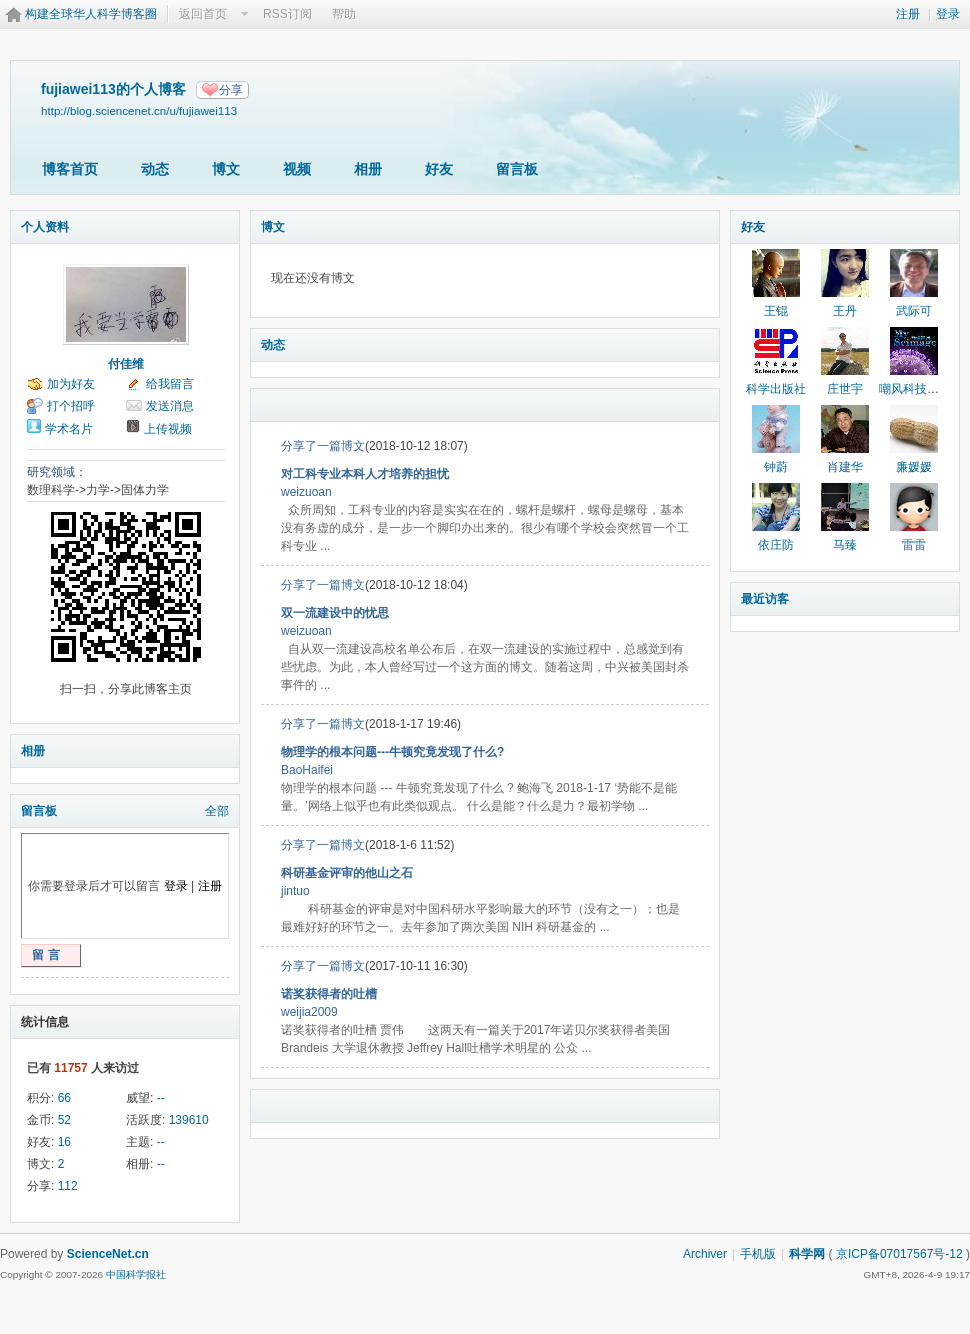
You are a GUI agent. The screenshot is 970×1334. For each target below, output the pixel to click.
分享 (231, 90)
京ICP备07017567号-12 (899, 1254)
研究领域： (57, 472)
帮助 (344, 14)
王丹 (845, 311)
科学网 (807, 1254)
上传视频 (168, 429)
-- (161, 1098)
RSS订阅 (287, 14)
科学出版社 (776, 389)
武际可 (914, 311)
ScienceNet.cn (108, 1254)
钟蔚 (776, 467)
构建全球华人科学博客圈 (91, 14)
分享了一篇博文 (323, 446)
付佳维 (126, 364)
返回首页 (203, 14)
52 (64, 1120)
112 (68, 1186)
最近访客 (765, 599)
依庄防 (776, 545)
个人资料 (45, 227)
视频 (297, 169)
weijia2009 (309, 1012)
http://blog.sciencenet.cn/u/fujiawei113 (139, 110)
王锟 (776, 311)
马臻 (845, 545)
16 (64, 1142)
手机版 (758, 1254)
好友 (439, 169)
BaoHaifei (307, 770)
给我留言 (170, 384)
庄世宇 (845, 389)
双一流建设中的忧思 (335, 613)
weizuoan (306, 492)
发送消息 (170, 406)
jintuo (295, 891)
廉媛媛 (914, 467)
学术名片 (69, 429)
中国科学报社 (136, 1274)
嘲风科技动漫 (915, 389)
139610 (189, 1120)
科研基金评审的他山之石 (347, 873)
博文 (226, 169)
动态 (155, 169)
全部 (217, 811)
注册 (908, 14)
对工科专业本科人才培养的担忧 (365, 474)
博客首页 (70, 169)
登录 (948, 14)
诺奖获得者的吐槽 (329, 994)
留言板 (517, 169)
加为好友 (71, 384)
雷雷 (914, 545)
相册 (368, 169)
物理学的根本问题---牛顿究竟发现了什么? (392, 752)
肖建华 (845, 467)
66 (64, 1098)
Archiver (705, 1254)
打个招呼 (71, 406)
